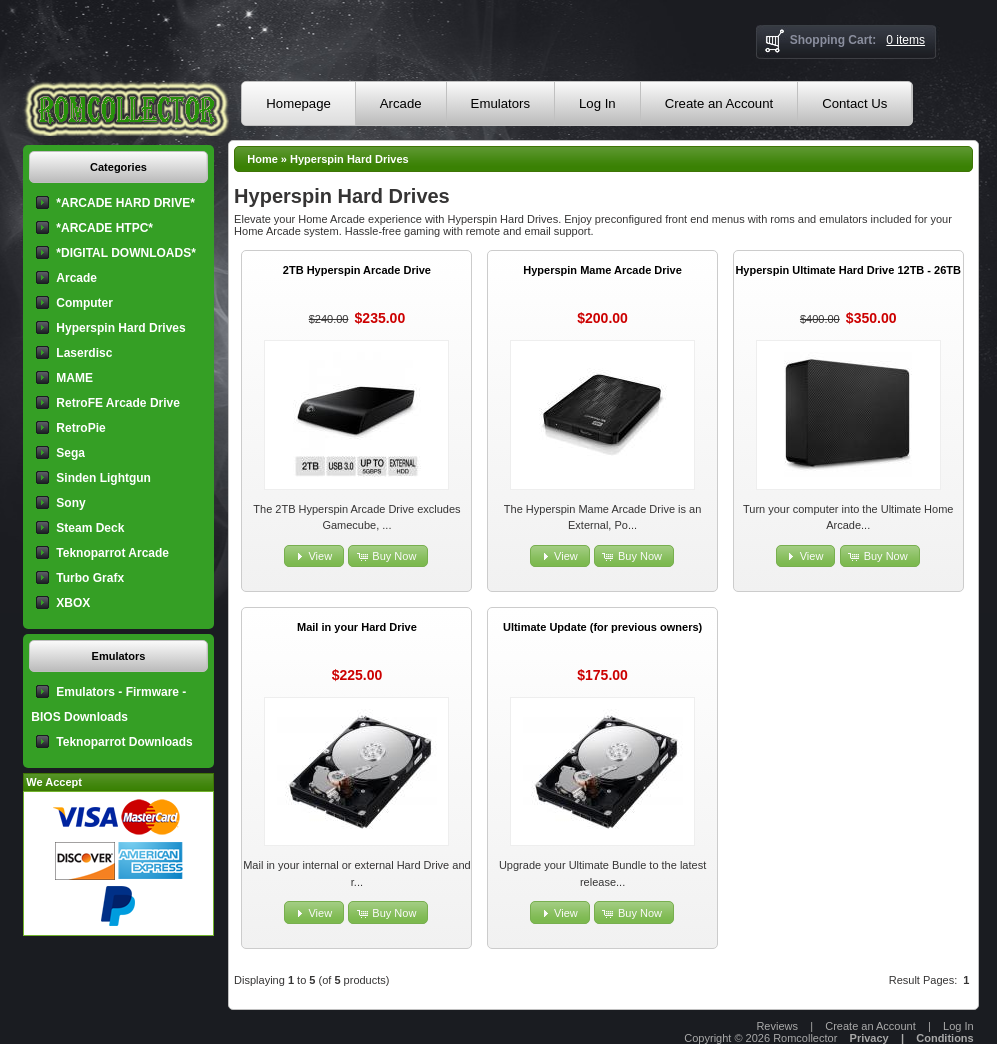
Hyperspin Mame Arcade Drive (602, 270)
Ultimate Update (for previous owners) (602, 627)
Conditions (944, 1038)
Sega (70, 453)
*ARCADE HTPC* (104, 228)
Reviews (777, 1026)
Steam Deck (90, 528)
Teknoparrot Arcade (112, 553)
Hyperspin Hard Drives (349, 159)
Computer (84, 303)
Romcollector (805, 1038)
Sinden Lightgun (103, 478)
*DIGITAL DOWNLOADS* (126, 253)
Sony (70, 503)
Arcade (401, 103)
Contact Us (854, 103)
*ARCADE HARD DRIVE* (125, 203)
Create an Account (719, 103)
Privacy (869, 1038)
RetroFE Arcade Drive (118, 403)
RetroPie (80, 428)
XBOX (73, 603)
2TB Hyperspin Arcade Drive (357, 270)
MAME (74, 378)
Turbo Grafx (90, 578)
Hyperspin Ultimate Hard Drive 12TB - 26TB (848, 270)
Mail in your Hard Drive (357, 627)
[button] (314, 556)
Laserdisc (84, 353)
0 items (905, 40)
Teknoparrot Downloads (124, 742)
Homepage (298, 103)
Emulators (500, 103)
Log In (597, 103)
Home (262, 159)
